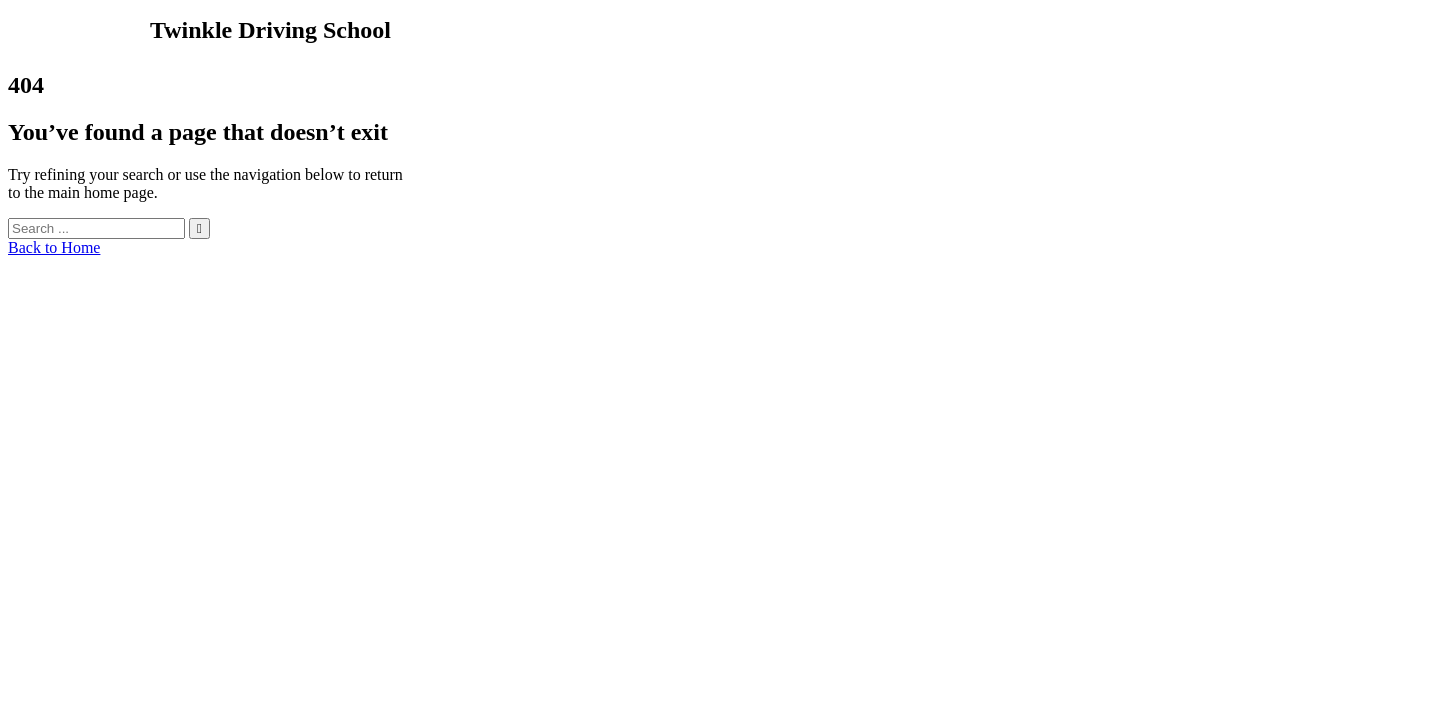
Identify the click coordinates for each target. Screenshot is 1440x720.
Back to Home (54, 247)
